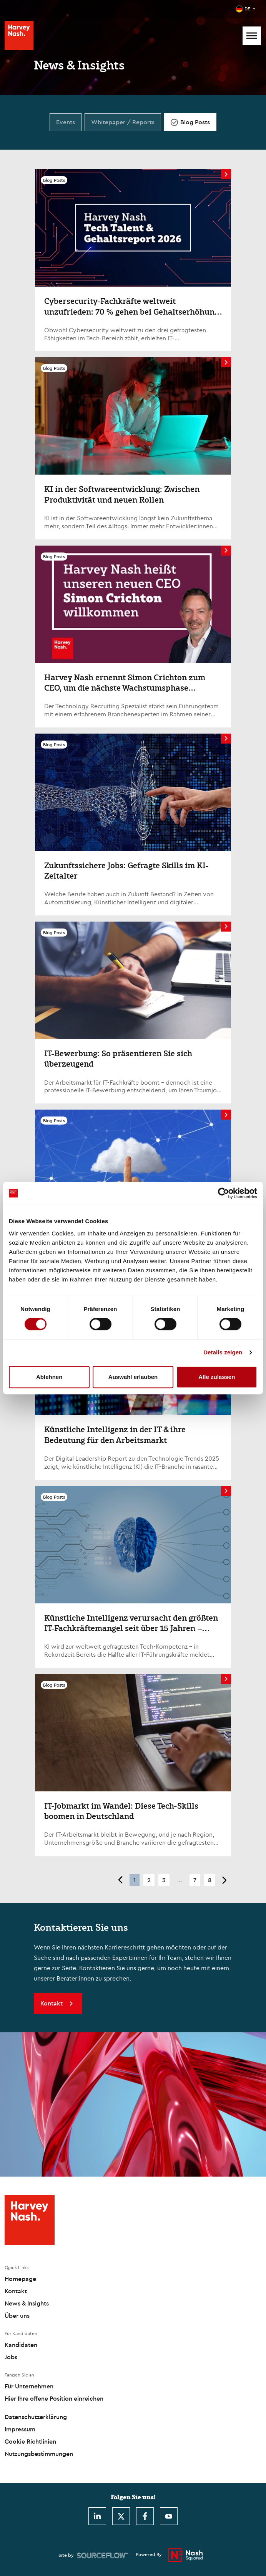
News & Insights (27, 2303)
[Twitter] (121, 2516)
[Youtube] (169, 2516)
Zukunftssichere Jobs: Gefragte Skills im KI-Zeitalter (126, 870)
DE (247, 9)
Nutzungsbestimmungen (39, 2453)
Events (65, 122)
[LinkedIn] (97, 2516)
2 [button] (149, 1880)
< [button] (120, 1880)
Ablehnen (49, 1377)
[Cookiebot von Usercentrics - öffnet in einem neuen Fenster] (223, 1193)
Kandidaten (21, 2344)
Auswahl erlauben (133, 1377)
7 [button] (194, 1880)
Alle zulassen (216, 1377)
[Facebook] (145, 2516)
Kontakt (16, 2291)
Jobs (11, 2357)
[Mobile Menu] (251, 35)
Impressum (20, 2429)
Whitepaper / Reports (123, 122)
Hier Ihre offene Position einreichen (54, 2398)
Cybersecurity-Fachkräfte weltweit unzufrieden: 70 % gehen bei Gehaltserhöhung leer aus (131, 311)
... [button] (179, 1880)
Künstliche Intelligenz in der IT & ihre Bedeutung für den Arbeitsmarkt (115, 1434)
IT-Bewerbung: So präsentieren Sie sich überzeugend (118, 1058)
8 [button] (209, 1880)
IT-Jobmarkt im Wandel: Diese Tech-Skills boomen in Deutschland (121, 1811)
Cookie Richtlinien (30, 2441)
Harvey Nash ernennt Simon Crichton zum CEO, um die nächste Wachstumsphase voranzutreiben (124, 687)
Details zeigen (222, 1352)
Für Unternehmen (29, 2386)
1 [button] (134, 1880)
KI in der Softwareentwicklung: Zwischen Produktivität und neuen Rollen (122, 494)
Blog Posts (195, 122)
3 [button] (164, 1880)
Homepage (20, 2278)
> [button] (224, 1880)
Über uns (17, 2315)
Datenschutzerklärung (36, 2417)
